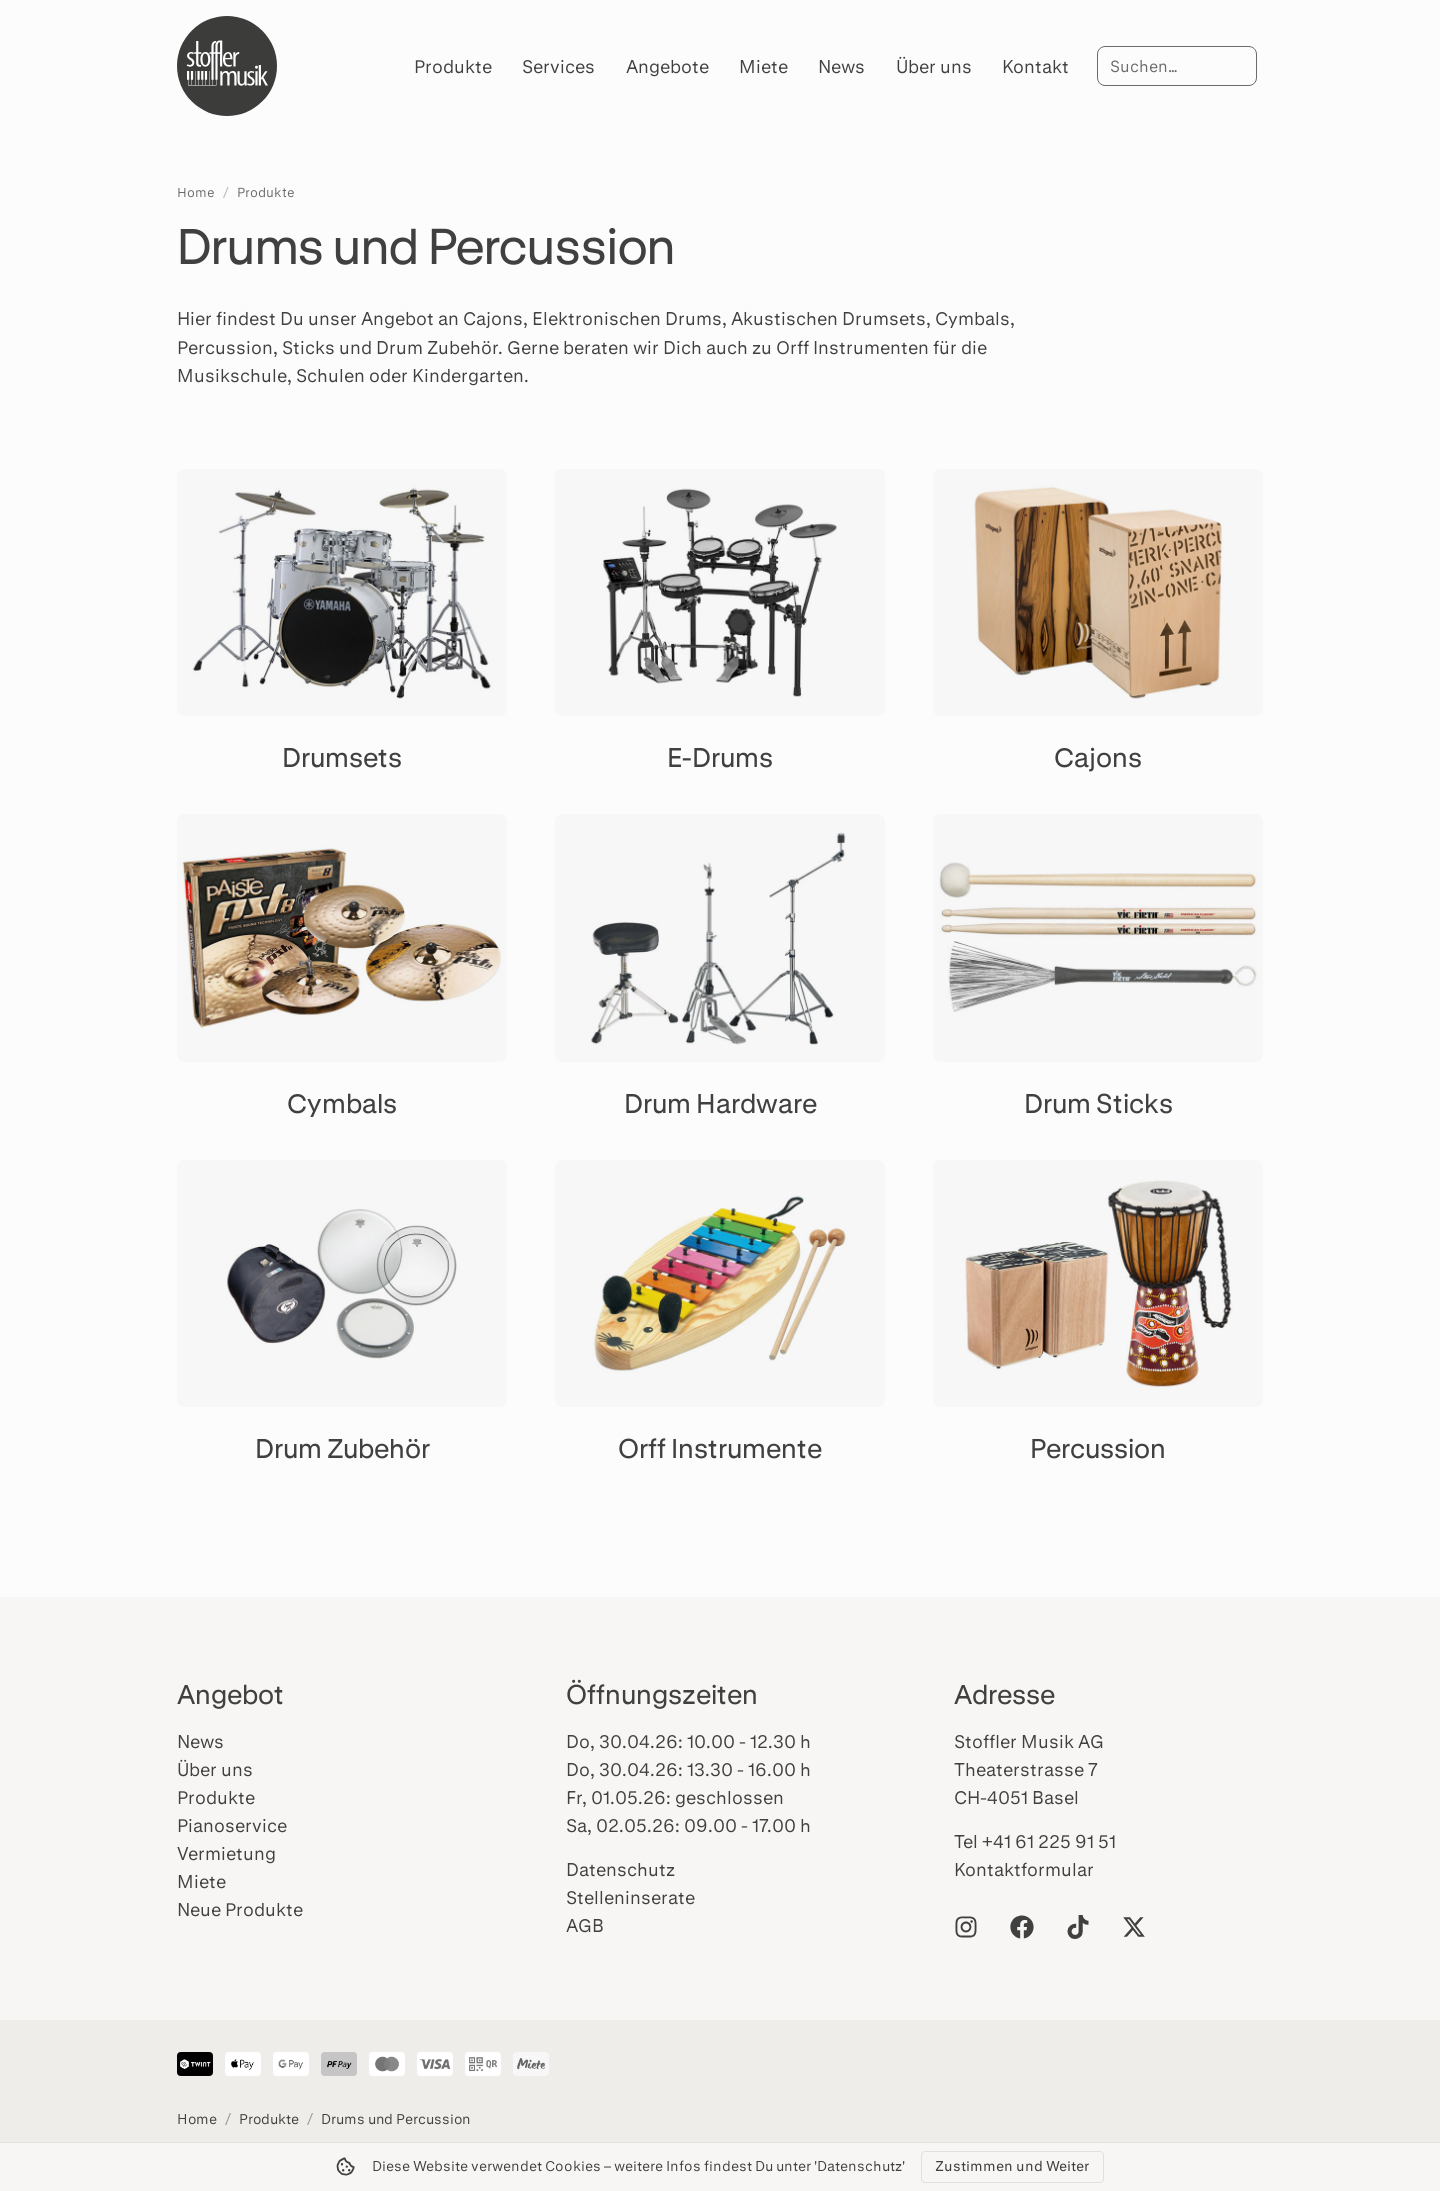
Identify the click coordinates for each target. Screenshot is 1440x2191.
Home (196, 192)
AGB (585, 1925)
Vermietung (226, 1853)
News (841, 66)
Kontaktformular (1024, 1869)
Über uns (934, 66)
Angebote (667, 66)
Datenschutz (620, 1869)
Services (558, 66)
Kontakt (1035, 66)
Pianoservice (232, 1825)
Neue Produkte (240, 1909)
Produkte (453, 66)
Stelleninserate (630, 1897)
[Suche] (1177, 66)
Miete (763, 66)
